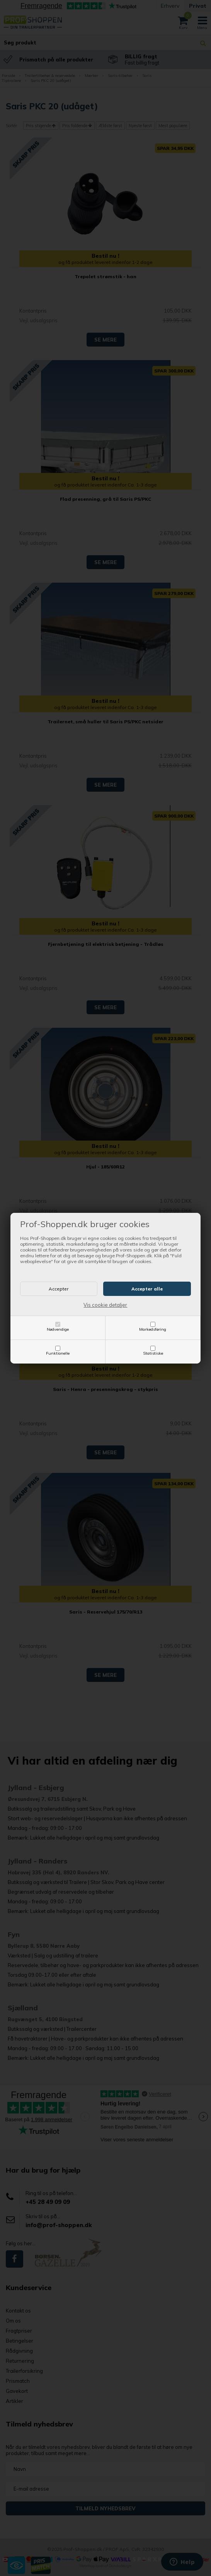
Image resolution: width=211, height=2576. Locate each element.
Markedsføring (152, 1329)
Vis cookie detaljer (105, 1305)
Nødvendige (58, 1329)
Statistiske (153, 1353)
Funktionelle (58, 1353)
